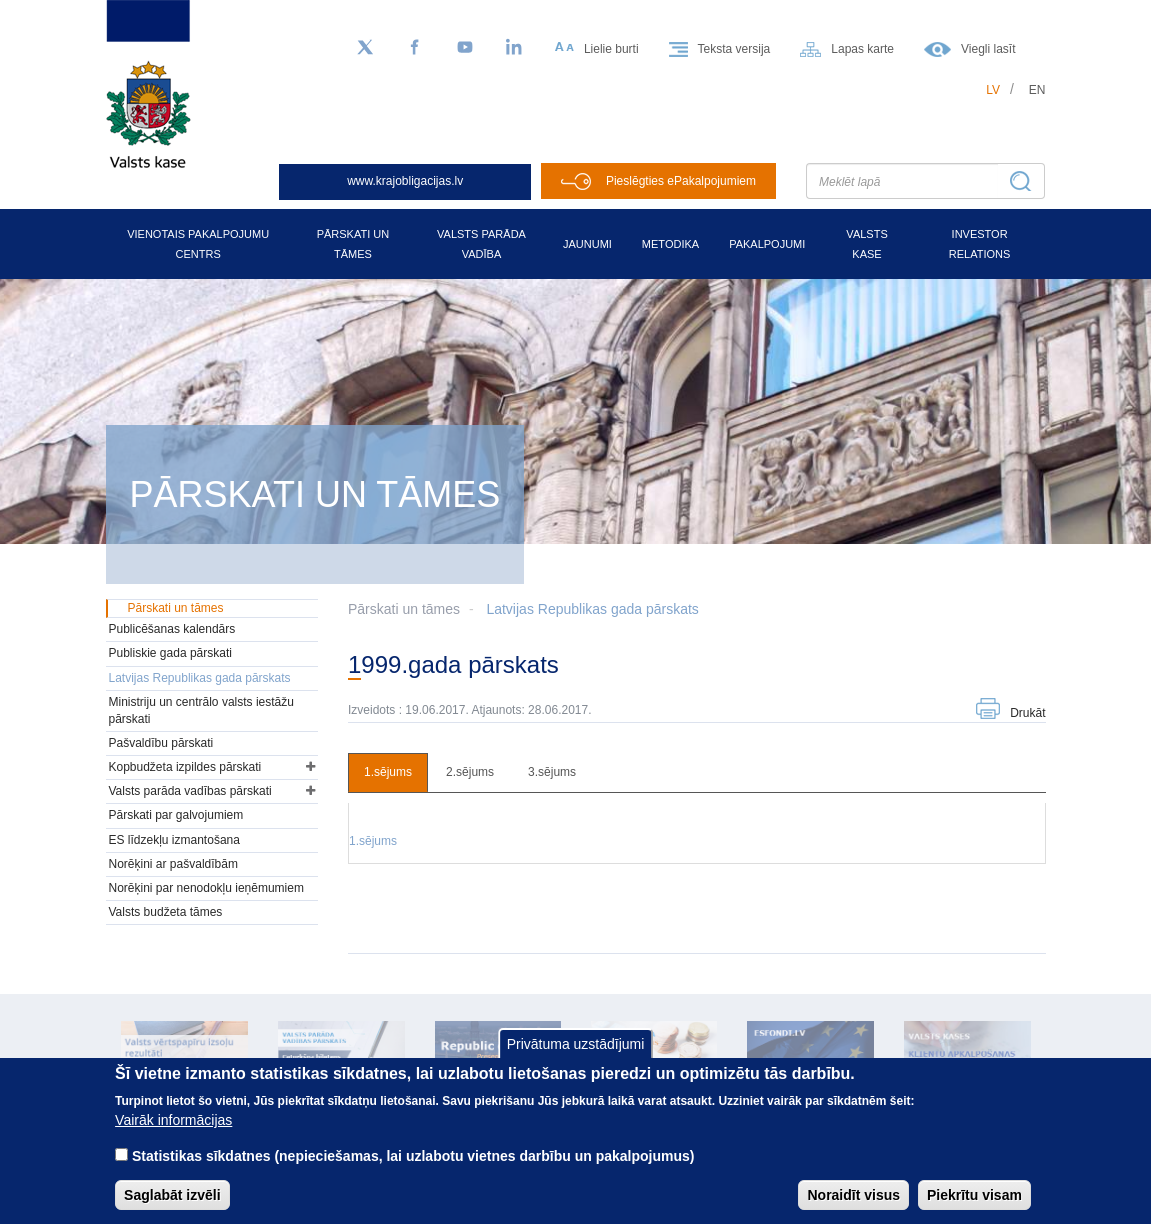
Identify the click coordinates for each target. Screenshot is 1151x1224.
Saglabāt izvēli (172, 1207)
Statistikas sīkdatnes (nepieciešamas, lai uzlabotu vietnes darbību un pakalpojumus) (413, 1168)
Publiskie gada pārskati (170, 653)
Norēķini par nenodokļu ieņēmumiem (206, 888)
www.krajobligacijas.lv (405, 181)
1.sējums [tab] (388, 772)
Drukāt (1027, 713)
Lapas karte (862, 49)
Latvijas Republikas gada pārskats (592, 609)
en (1037, 90)
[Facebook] (415, 48)
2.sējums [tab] (470, 772)
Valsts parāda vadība (481, 244)
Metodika (670, 244)
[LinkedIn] (515, 48)
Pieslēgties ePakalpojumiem (681, 181)
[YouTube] (465, 48)
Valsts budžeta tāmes (166, 912)
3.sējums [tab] (552, 772)
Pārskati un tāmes (353, 244)
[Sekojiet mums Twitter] (365, 48)
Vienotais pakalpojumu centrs (198, 244)
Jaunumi (587, 244)
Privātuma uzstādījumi (576, 1055)
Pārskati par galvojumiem (176, 815)
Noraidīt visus (853, 1207)
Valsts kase (866, 244)
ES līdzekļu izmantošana (174, 840)
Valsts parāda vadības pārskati (190, 791)
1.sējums (373, 841)
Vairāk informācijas (173, 1132)
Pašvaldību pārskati (161, 743)
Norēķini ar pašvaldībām (173, 864)
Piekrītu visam (974, 1207)
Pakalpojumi (767, 244)
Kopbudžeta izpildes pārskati (185, 767)
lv (993, 90)
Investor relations (980, 244)
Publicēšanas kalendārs (172, 629)
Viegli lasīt (988, 49)
